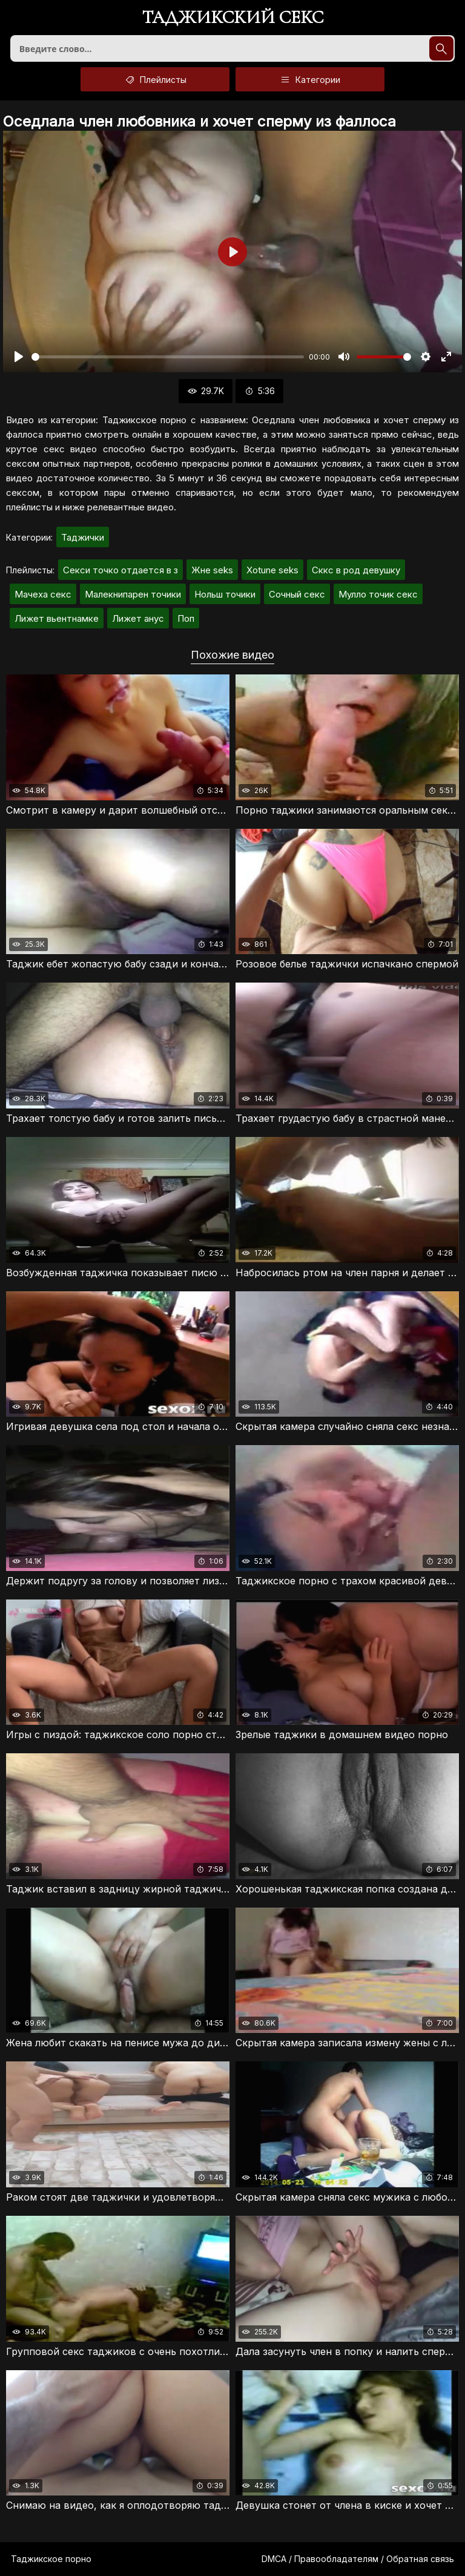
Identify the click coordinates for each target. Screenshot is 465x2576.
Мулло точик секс (378, 594)
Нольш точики (225, 594)
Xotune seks (272, 570)
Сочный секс (297, 594)
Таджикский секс (232, 18)
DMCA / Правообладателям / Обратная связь (358, 2559)
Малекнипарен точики (133, 594)
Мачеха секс (43, 594)
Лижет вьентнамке (57, 618)
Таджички (82, 537)
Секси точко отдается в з (120, 570)
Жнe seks (212, 570)
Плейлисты (155, 79)
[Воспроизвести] (18, 356)
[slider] (167, 357)
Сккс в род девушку (356, 570)
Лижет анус (138, 618)
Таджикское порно (51, 2559)
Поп (185, 618)
